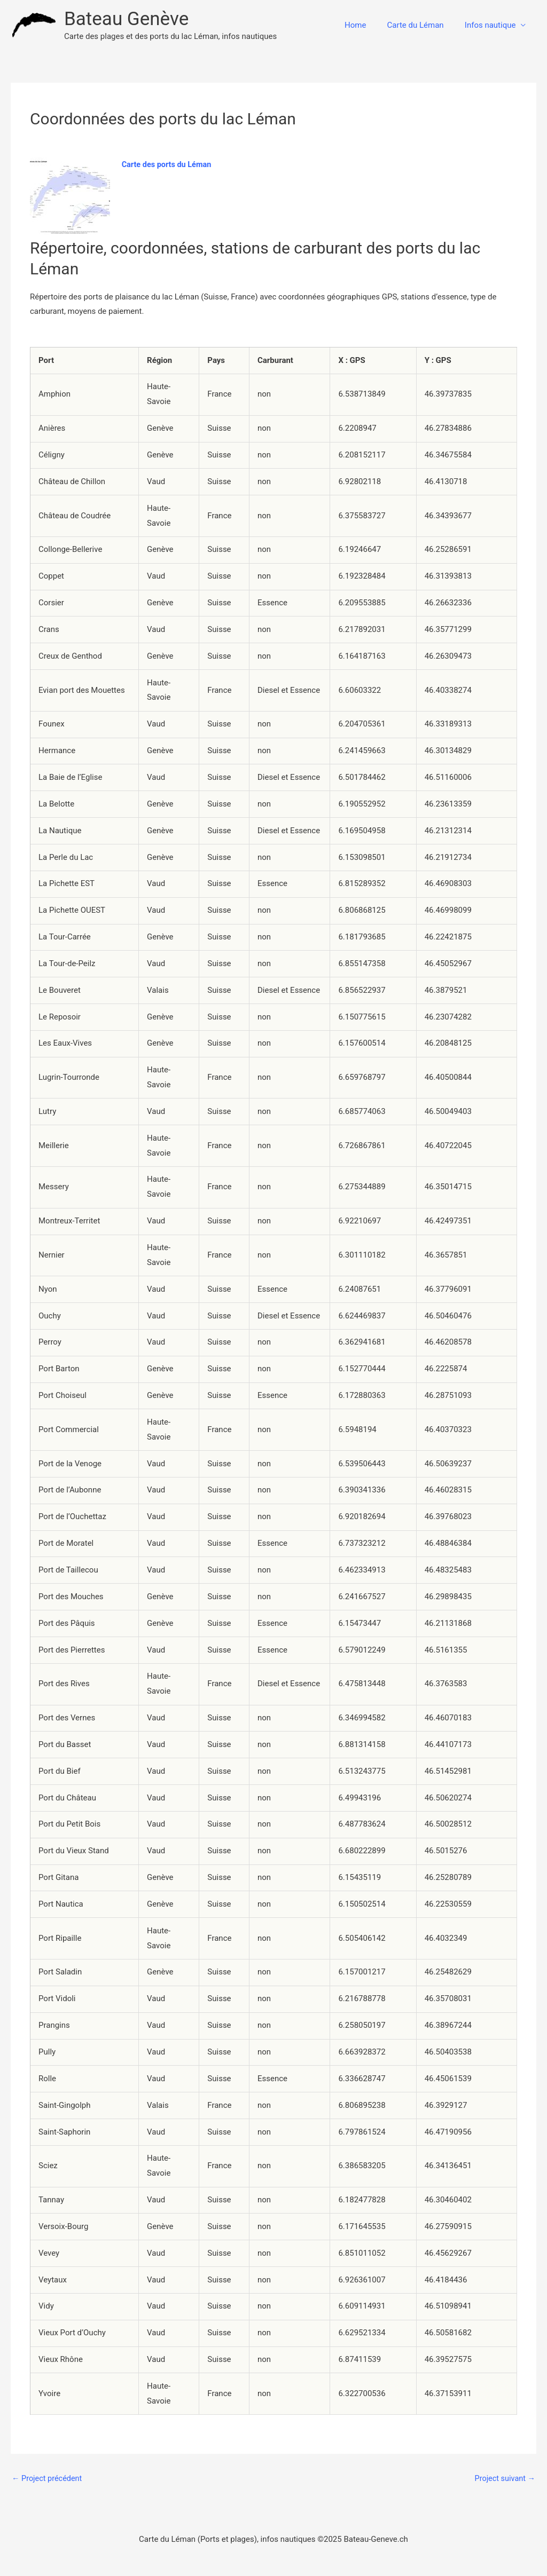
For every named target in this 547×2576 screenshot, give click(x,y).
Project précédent (48, 2479)
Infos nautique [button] (492, 25)
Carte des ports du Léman (168, 164)
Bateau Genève (126, 19)
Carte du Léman (422, 25)
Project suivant (503, 2479)
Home (367, 25)
